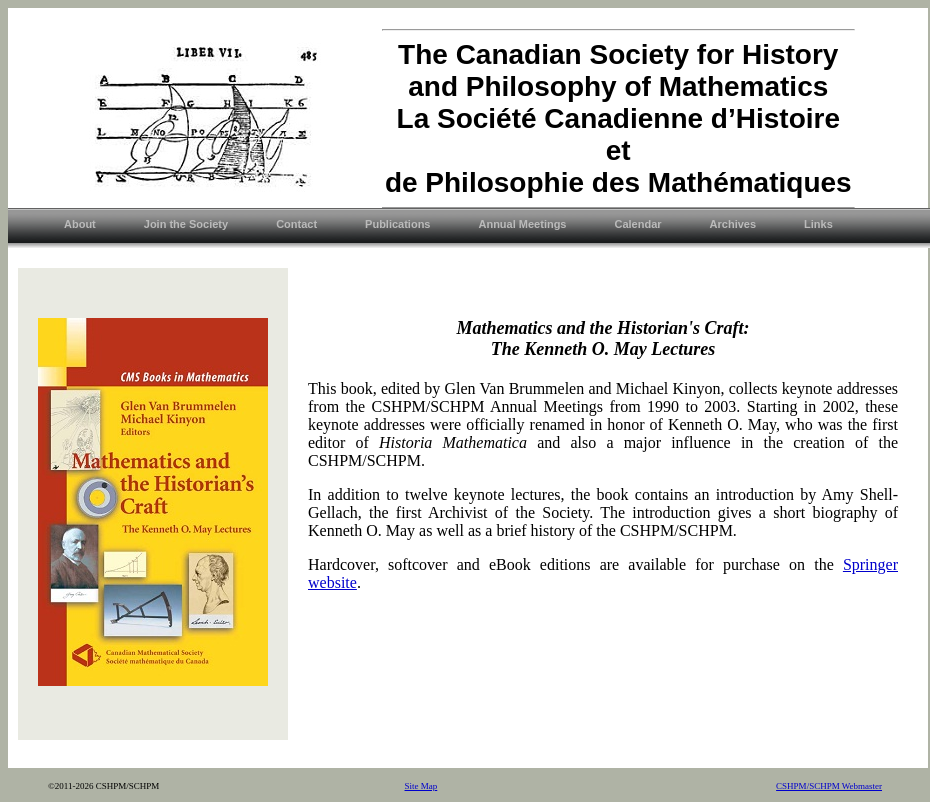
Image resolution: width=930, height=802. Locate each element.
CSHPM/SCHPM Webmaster (829, 786)
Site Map (421, 786)
